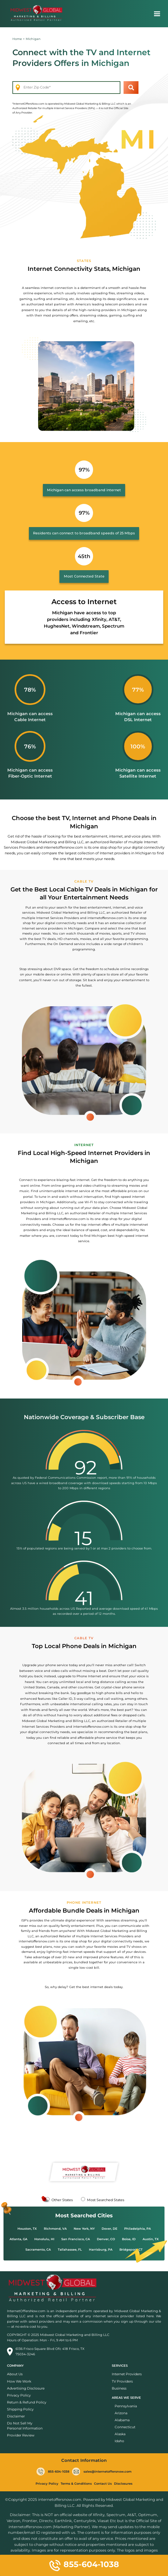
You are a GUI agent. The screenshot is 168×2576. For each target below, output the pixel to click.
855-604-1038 (53, 2471)
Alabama (122, 2420)
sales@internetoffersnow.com (101, 2471)
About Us (15, 2374)
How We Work (19, 2381)
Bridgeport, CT (131, 2249)
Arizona (121, 2413)
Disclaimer (16, 2416)
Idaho (119, 2441)
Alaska (120, 2434)
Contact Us (103, 2483)
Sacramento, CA (38, 2249)
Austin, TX (151, 2239)
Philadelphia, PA (137, 2228)
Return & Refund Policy (26, 2402)
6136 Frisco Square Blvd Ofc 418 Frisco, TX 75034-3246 (45, 2351)
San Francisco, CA (75, 2239)
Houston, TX (27, 2228)
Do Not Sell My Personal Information (25, 2425)
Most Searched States (105, 2200)
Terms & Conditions (76, 2483)
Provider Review (20, 2435)
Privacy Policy (19, 2395)
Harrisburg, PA (100, 2249)
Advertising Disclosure (25, 2388)
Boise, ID (129, 2239)
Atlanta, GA (18, 2239)
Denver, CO (106, 2239)
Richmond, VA (55, 2228)
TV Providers (122, 2381)
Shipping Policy (20, 2409)
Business (119, 2388)
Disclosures (123, 2483)
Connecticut (125, 2427)
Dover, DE (109, 2228)
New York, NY (84, 2228)
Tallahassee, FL (70, 2249)
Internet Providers (127, 2374)
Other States (62, 2200)
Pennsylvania (126, 2406)
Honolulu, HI (44, 2239)
